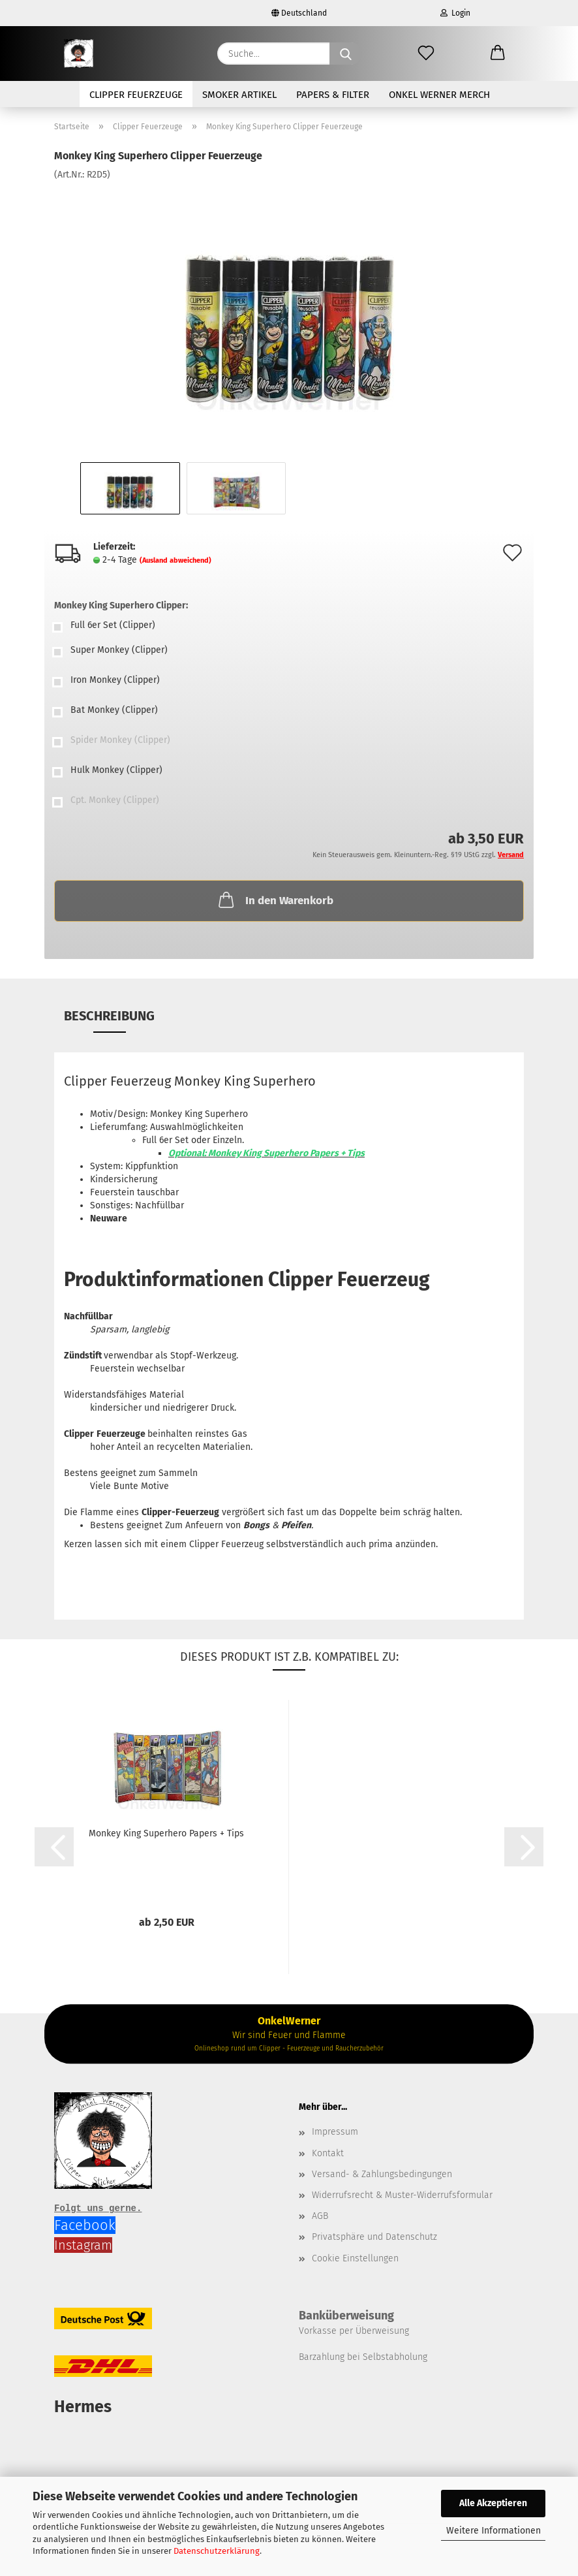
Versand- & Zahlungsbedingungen (382, 2174)
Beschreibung (109, 1016)
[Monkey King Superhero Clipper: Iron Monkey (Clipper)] (289, 682)
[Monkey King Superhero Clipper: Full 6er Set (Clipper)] (289, 627)
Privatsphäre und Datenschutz (374, 2236)
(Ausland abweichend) (175, 560)
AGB (320, 2216)
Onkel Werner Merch (439, 95)
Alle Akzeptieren (493, 2503)
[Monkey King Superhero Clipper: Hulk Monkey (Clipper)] (289, 772)
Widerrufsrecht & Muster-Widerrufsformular (402, 2195)
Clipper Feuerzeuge (136, 95)
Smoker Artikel (239, 95)
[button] (498, 53)
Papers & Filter (332, 95)
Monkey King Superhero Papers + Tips (166, 1833)
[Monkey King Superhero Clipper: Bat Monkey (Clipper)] (289, 712)
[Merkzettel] (426, 53)
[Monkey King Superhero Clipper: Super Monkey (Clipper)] (289, 652)
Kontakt (328, 2153)
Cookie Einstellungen (355, 2258)
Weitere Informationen (493, 2530)
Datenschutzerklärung (217, 2551)
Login (455, 13)
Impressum (335, 2131)
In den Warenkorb (274, 899)
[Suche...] (345, 53)
